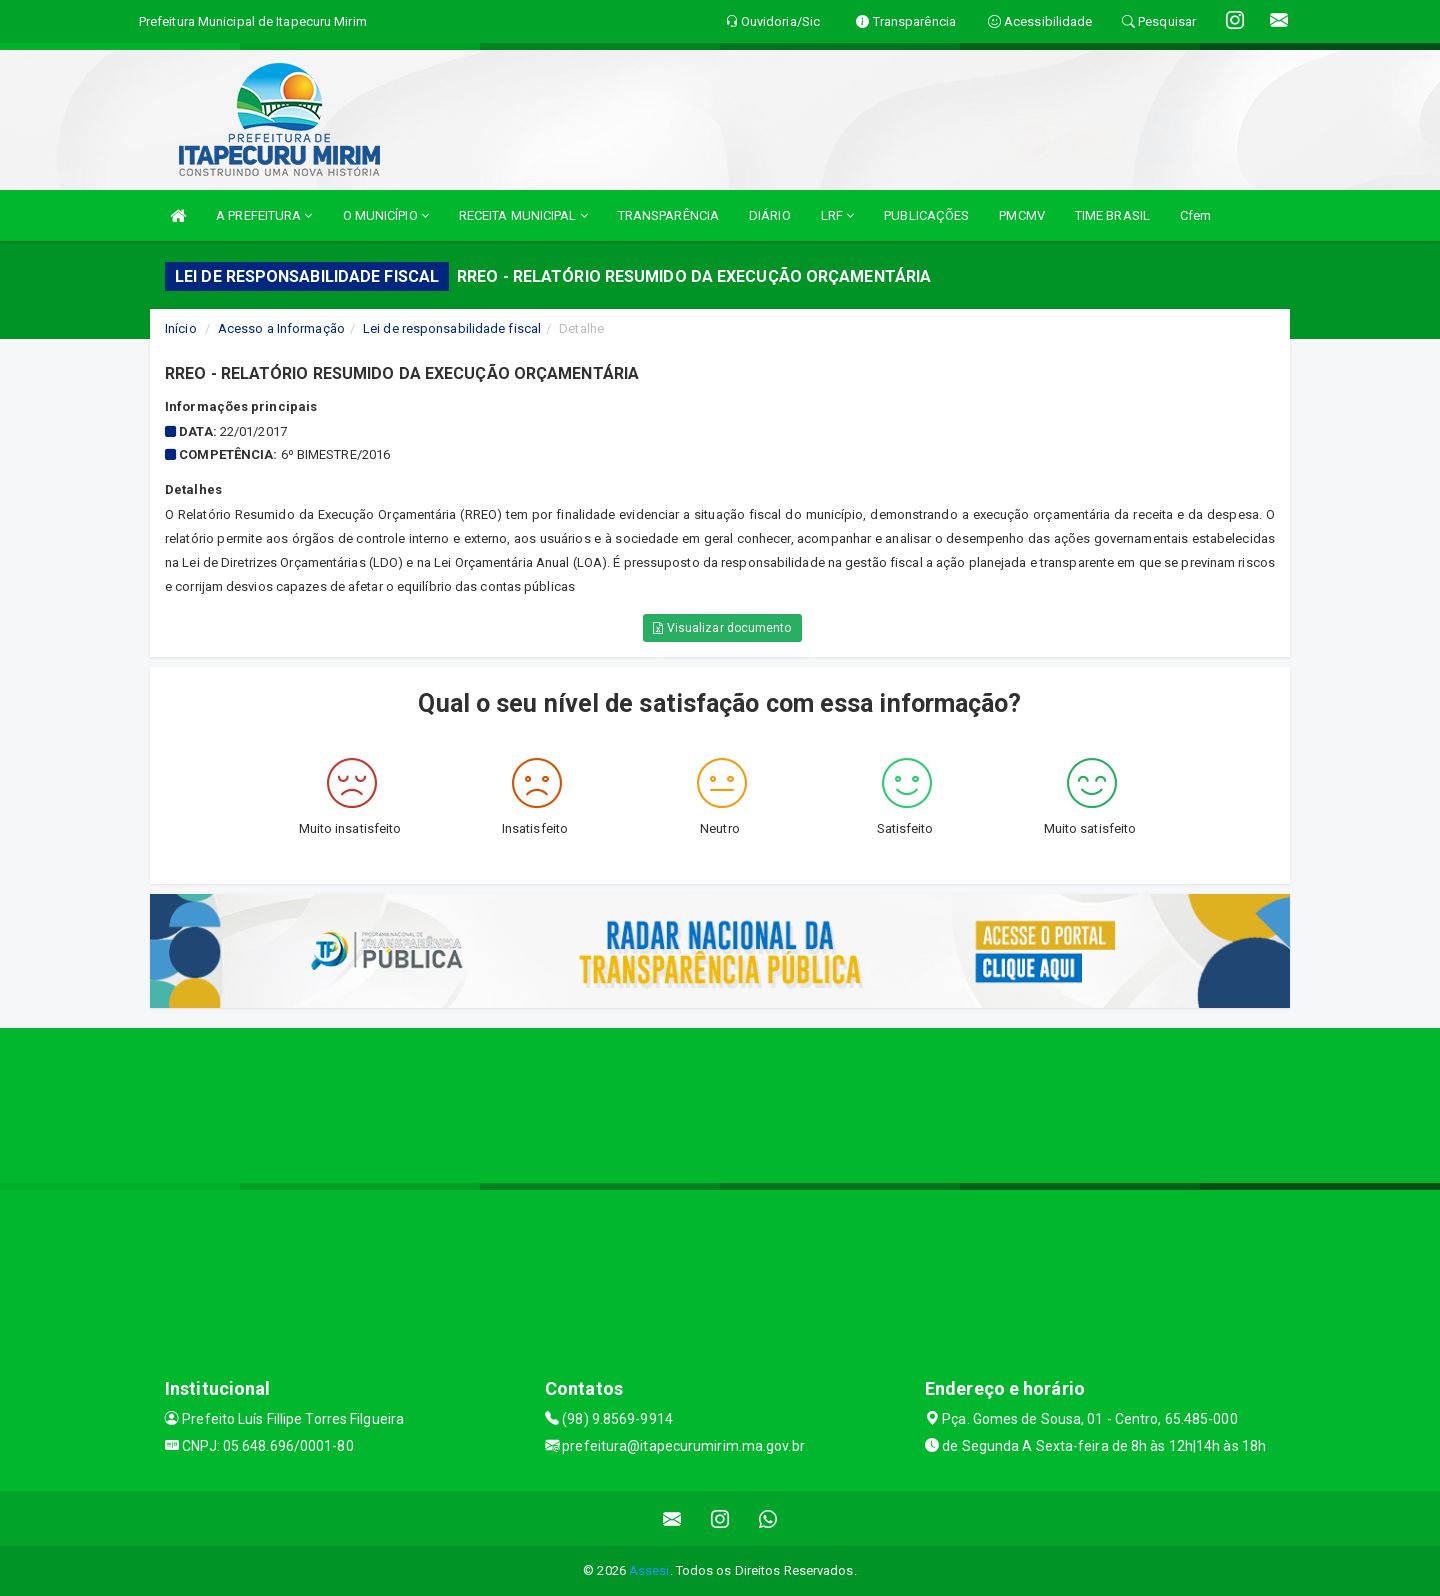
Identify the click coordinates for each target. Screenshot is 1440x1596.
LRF (838, 215)
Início (181, 328)
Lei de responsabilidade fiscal (452, 328)
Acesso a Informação (281, 328)
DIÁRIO (770, 215)
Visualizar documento (722, 628)
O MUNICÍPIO (386, 215)
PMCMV (1022, 215)
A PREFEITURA (264, 215)
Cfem (1195, 215)
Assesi (649, 1570)
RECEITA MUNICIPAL (523, 215)
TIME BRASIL (1112, 215)
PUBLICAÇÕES (926, 215)
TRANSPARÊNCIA (668, 215)
